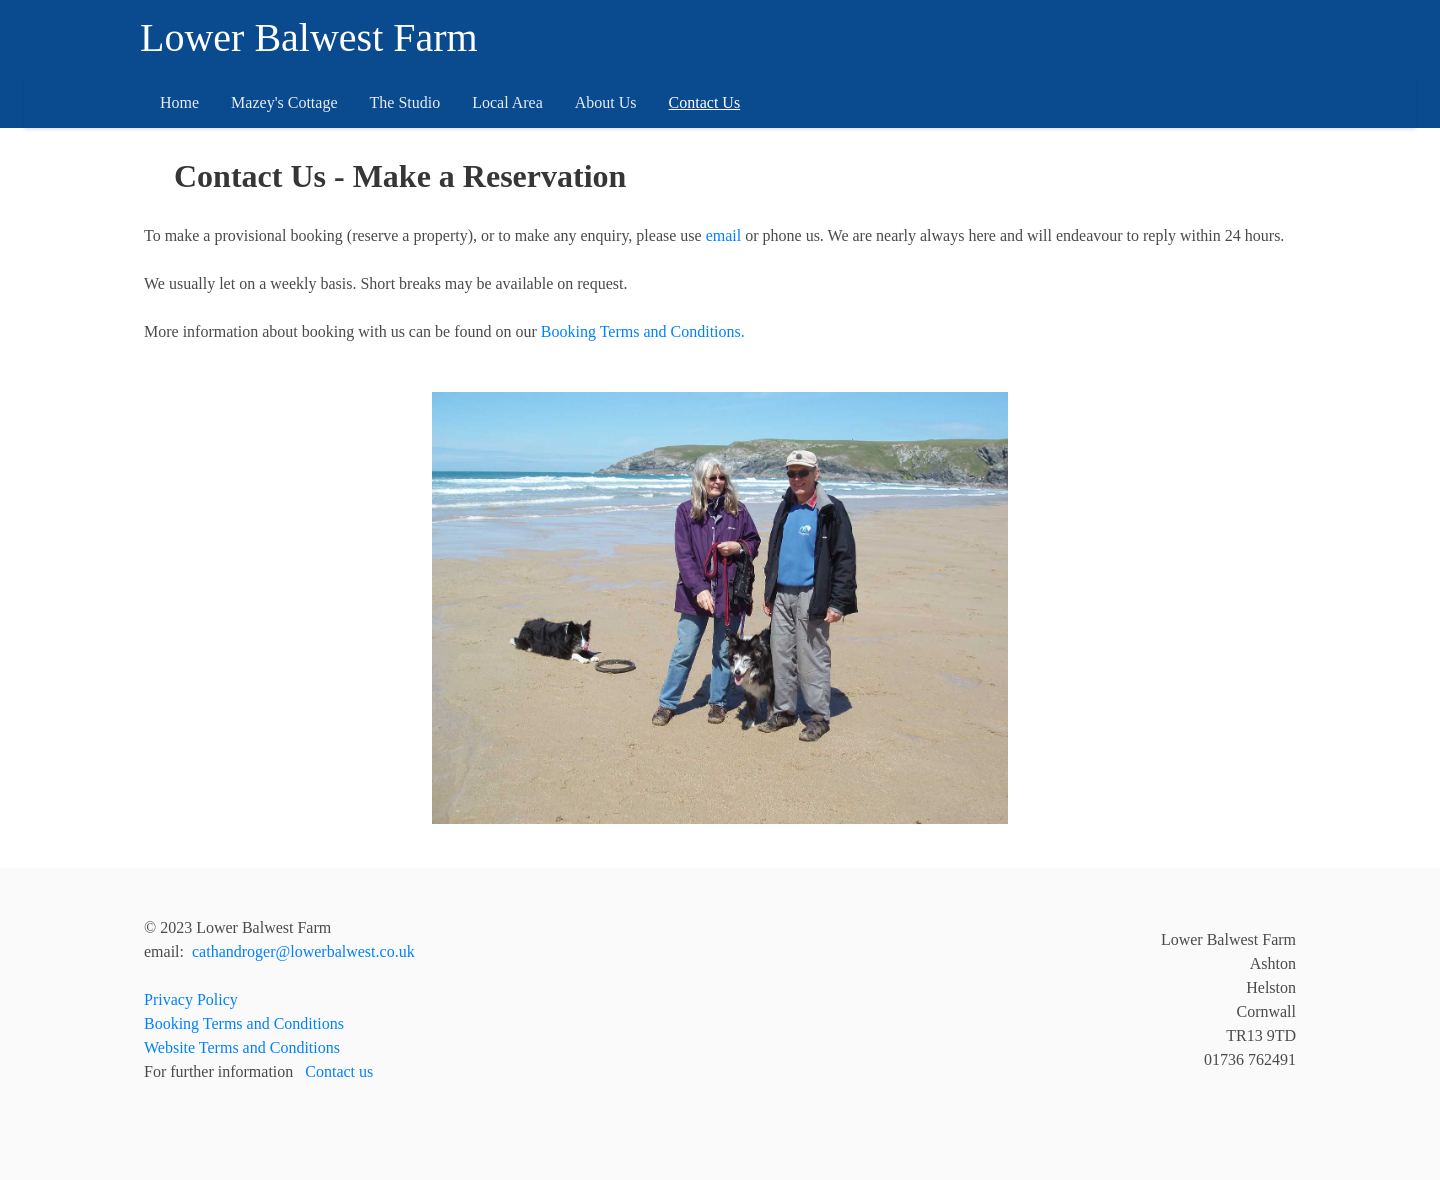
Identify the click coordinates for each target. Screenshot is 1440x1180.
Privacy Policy (191, 999)
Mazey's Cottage (284, 102)
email (724, 235)
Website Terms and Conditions (242, 1047)
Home (179, 102)
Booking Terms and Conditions (244, 1023)
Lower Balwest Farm (309, 37)
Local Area (507, 102)
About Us (606, 102)
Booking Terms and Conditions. (643, 331)
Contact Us (705, 102)
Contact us (339, 1071)
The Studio (405, 102)
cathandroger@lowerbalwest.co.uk (303, 951)
